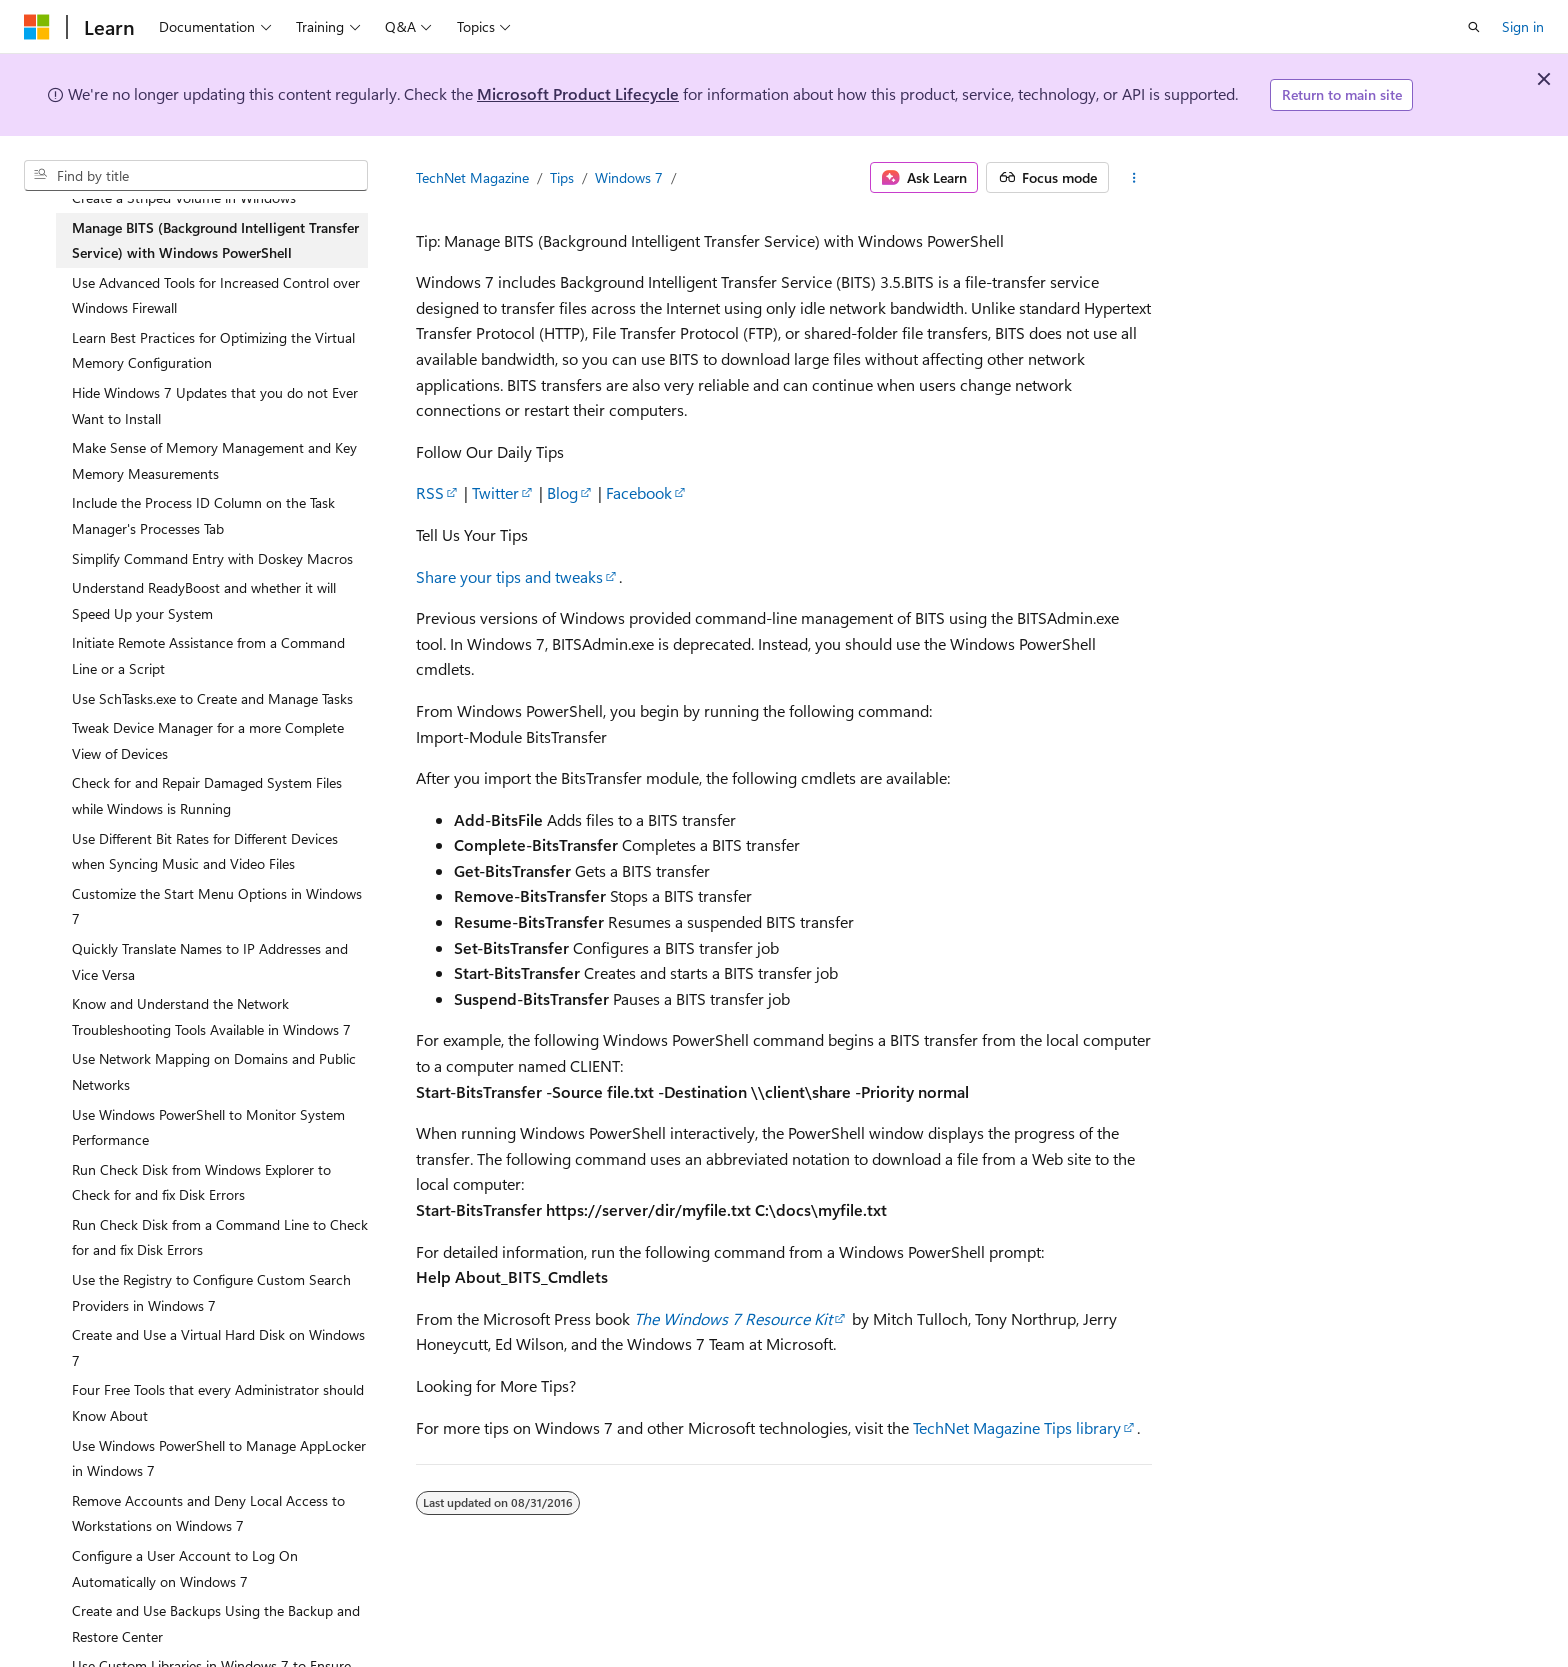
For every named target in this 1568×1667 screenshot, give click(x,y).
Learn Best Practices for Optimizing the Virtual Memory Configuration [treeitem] (213, 350)
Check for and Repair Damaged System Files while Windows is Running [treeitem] (207, 795)
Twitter (495, 492)
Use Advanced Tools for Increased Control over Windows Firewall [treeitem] (216, 295)
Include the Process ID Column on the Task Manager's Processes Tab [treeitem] (203, 515)
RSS (430, 492)
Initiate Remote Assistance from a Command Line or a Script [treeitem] (208, 655)
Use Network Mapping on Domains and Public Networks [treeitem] (214, 1071)
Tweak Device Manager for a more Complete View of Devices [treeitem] (208, 740)
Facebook (639, 492)
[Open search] (1474, 27)
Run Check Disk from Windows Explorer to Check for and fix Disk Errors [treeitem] (201, 1182)
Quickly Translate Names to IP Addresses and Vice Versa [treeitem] (210, 961)
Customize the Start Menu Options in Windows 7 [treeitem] (217, 906)
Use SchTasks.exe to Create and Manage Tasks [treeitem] (212, 698)
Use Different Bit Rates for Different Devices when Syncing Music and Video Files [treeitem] (205, 851)
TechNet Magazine (472, 177)
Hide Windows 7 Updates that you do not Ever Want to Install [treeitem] (215, 405)
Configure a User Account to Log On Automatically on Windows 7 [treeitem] (185, 1568)
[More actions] (1134, 178)
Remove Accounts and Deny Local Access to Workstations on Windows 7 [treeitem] (208, 1513)
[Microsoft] (37, 27)
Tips (562, 177)
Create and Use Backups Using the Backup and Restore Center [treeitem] (216, 1623)
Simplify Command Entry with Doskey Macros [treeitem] (212, 558)
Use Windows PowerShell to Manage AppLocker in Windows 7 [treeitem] (219, 1458)
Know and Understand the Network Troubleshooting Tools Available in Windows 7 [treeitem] (211, 1016)
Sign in (1523, 26)
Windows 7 (629, 177)
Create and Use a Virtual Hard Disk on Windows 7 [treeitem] (218, 1347)
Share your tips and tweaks (509, 576)
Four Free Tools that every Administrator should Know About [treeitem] (218, 1402)
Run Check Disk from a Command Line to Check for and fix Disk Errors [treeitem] (220, 1237)
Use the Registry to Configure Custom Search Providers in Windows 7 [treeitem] (211, 1292)
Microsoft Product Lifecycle (578, 93)
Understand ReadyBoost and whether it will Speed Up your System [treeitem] (204, 600)
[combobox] (196, 176)
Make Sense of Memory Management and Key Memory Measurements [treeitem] (214, 460)
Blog (562, 492)
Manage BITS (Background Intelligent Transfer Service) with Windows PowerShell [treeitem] (215, 240)
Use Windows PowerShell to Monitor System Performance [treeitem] (208, 1127)
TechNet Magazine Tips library (1017, 1427)
